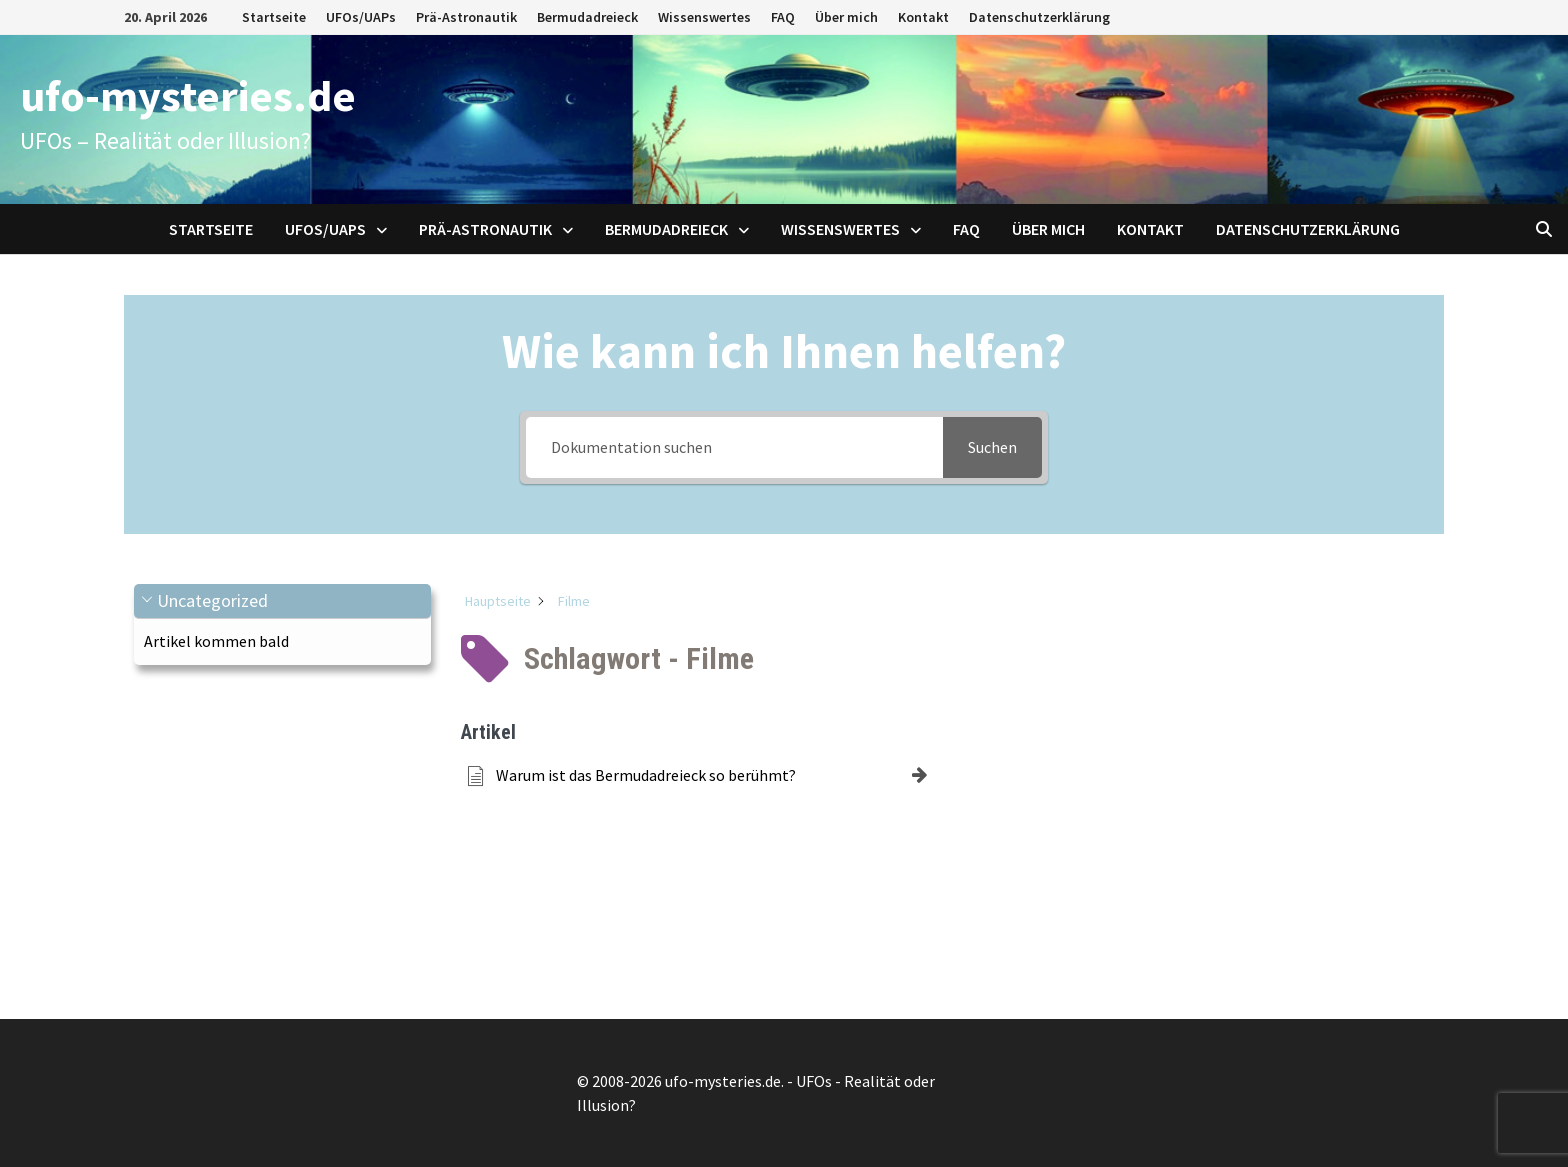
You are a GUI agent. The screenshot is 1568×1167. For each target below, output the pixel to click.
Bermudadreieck (587, 17)
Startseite (274, 17)
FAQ (783, 17)
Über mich (846, 17)
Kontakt (923, 17)
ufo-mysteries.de (188, 95)
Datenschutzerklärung (1039, 17)
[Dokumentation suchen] (734, 447)
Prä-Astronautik (466, 17)
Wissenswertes (704, 17)
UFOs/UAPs (361, 17)
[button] (282, 601)
